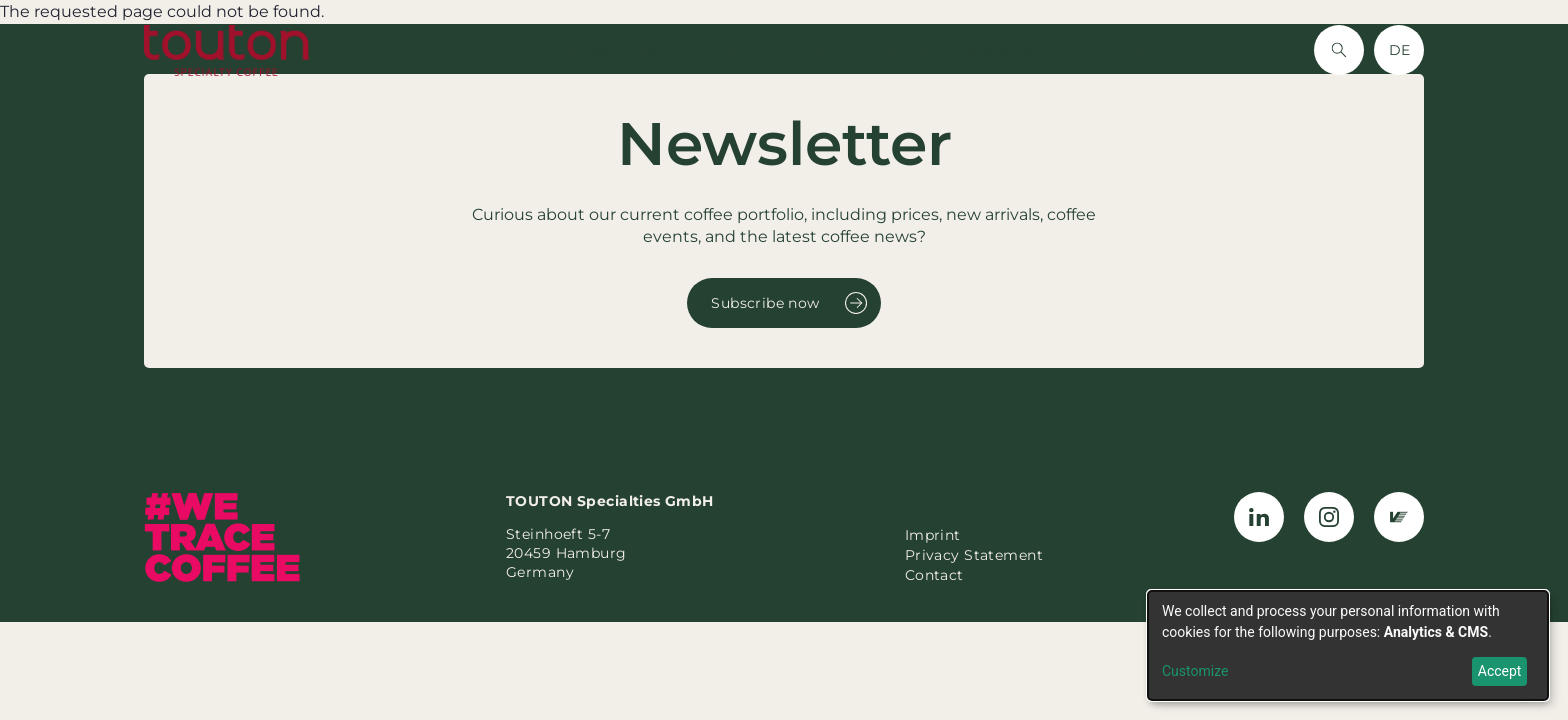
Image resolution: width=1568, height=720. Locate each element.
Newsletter (995, 49)
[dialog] (1348, 645)
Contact (1159, 49)
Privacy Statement (974, 555)
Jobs (1083, 49)
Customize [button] (1195, 671)
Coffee (585, 49)
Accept (1500, 671)
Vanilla (663, 49)
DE (1399, 50)
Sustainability (870, 49)
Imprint (933, 535)
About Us (753, 49)
